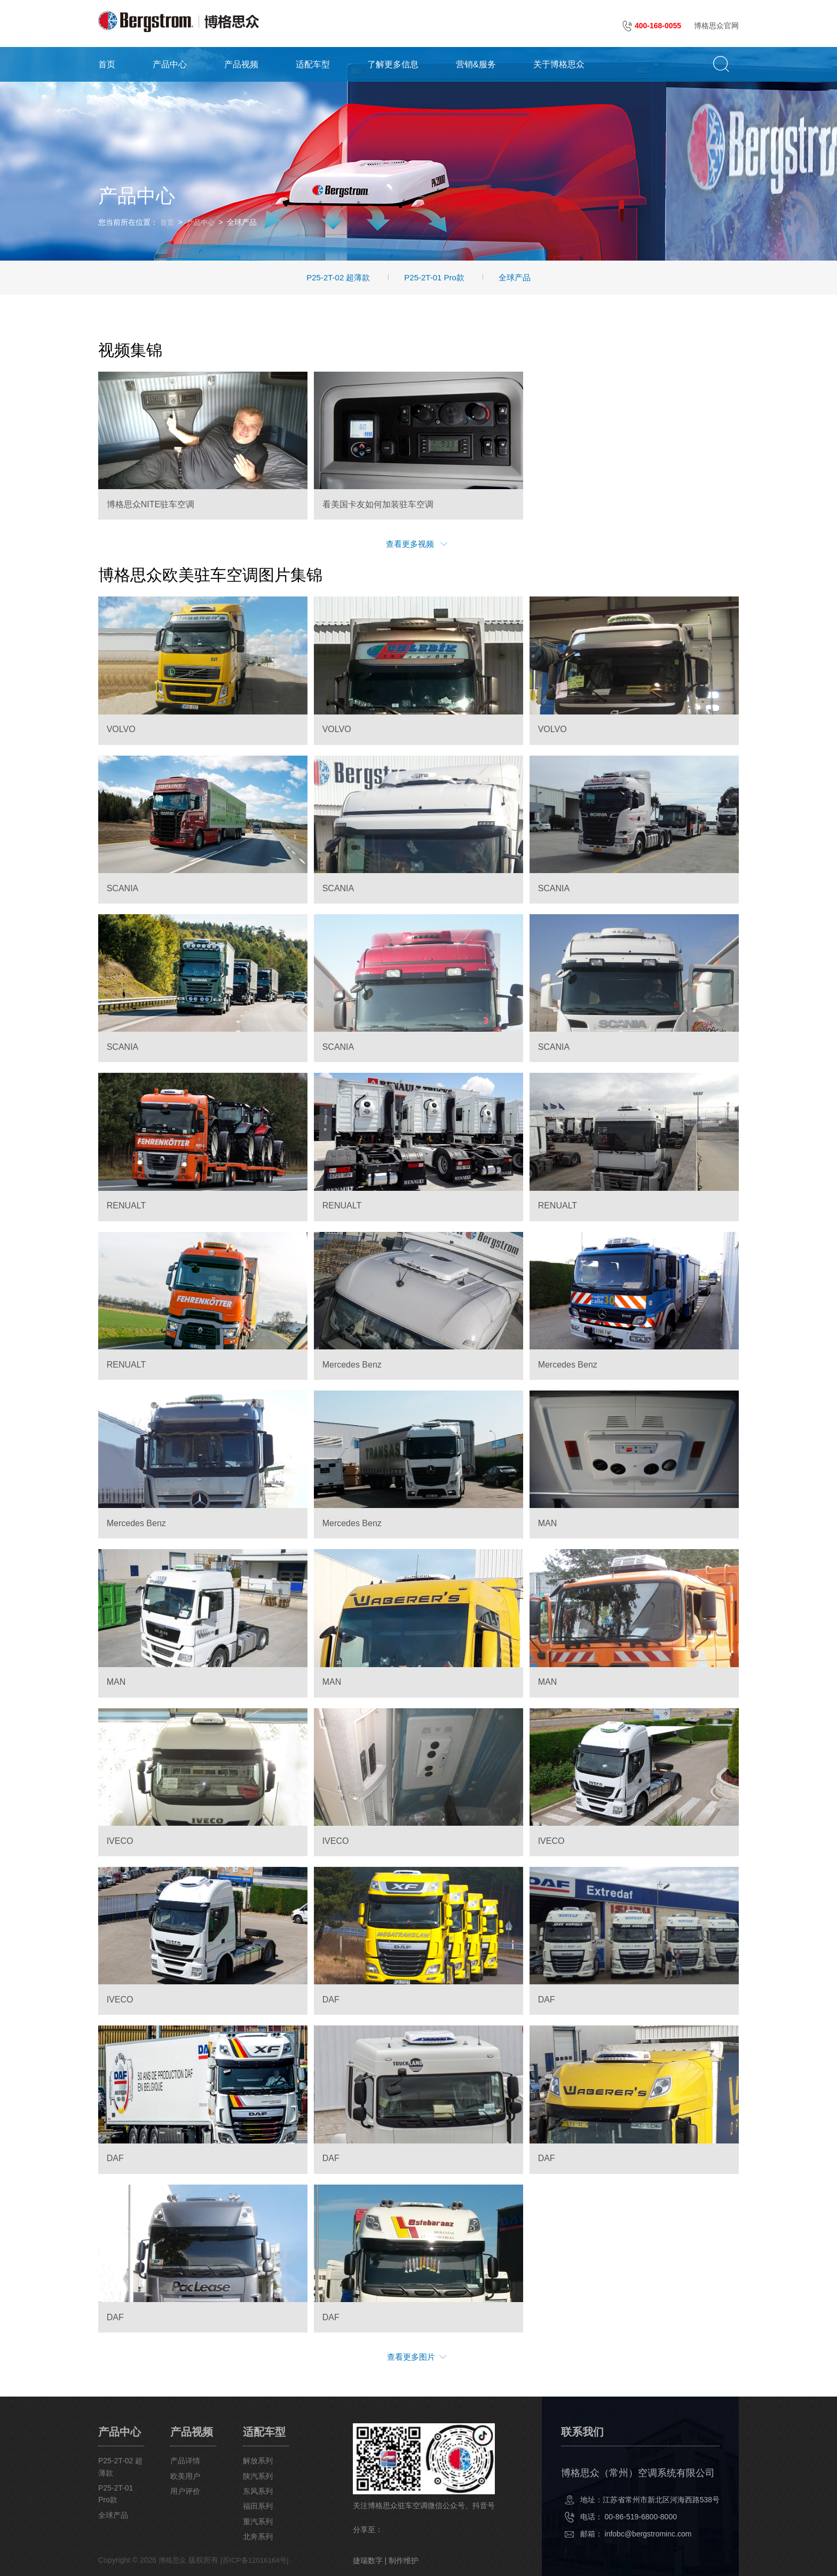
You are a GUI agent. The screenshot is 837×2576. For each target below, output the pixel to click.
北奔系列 (263, 2535)
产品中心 (170, 62)
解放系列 (263, 2459)
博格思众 (173, 2559)
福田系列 (263, 2505)
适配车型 (313, 62)
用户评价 (188, 2489)
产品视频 (241, 62)
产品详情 (188, 2459)
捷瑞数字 (374, 2559)
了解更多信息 (392, 62)
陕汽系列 (263, 2474)
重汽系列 (263, 2520)
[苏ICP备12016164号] (259, 2559)
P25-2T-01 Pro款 (434, 275)
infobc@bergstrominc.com (648, 2532)
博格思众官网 (716, 25)
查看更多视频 (417, 543)
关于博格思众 (559, 62)
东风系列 (263, 2489)
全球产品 (515, 275)
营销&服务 (476, 62)
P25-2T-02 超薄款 (338, 275)
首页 (106, 62)
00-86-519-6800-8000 (641, 2515)
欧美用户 (188, 2474)
